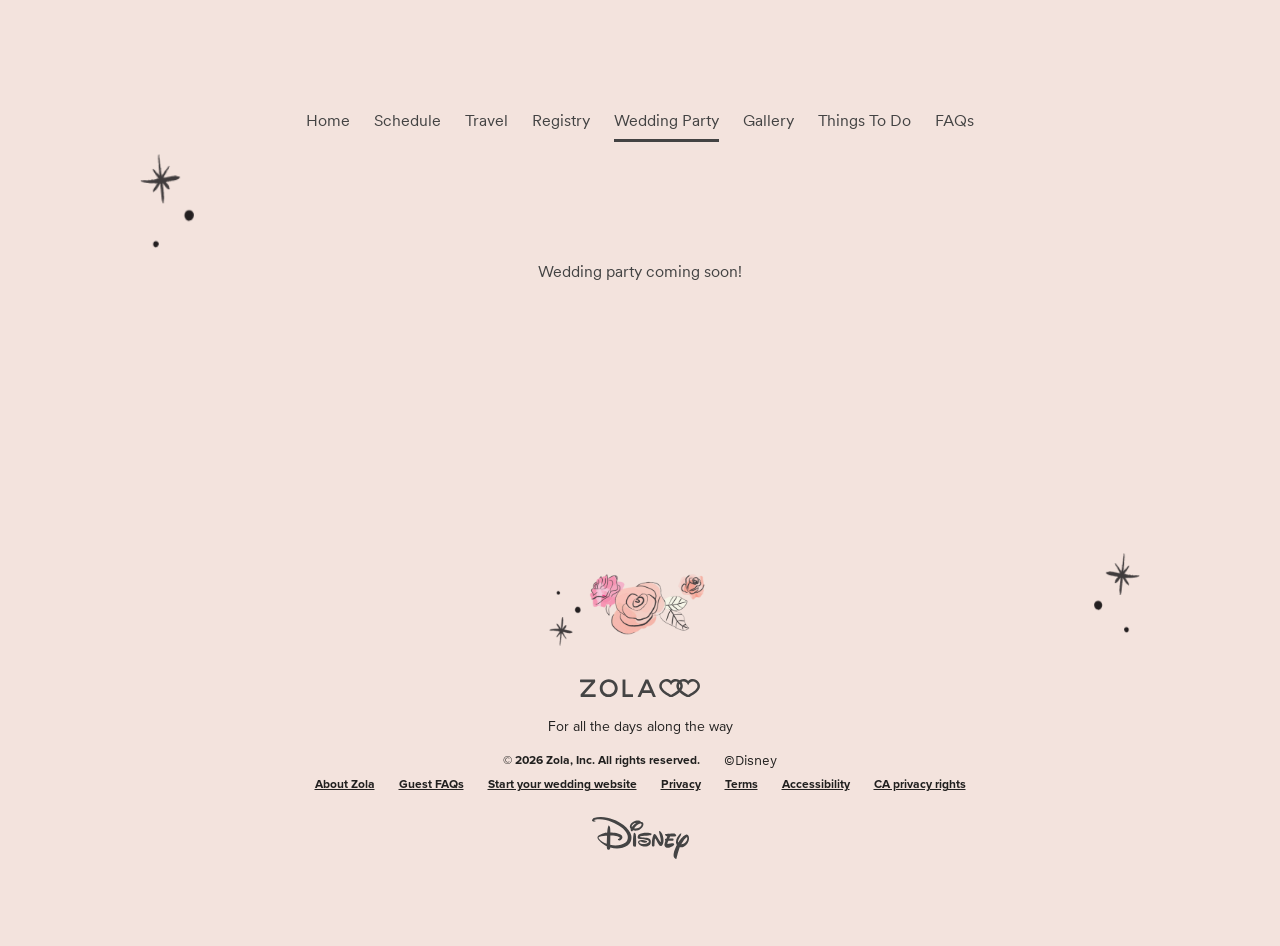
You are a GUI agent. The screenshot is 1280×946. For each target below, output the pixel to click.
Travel (486, 120)
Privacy (681, 785)
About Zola (345, 785)
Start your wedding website (562, 785)
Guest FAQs (431, 785)
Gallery (768, 120)
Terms (741, 785)
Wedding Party (666, 120)
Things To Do (864, 120)
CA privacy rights (920, 785)
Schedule (407, 120)
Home (328, 120)
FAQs (954, 120)
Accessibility (816, 785)
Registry (561, 120)
